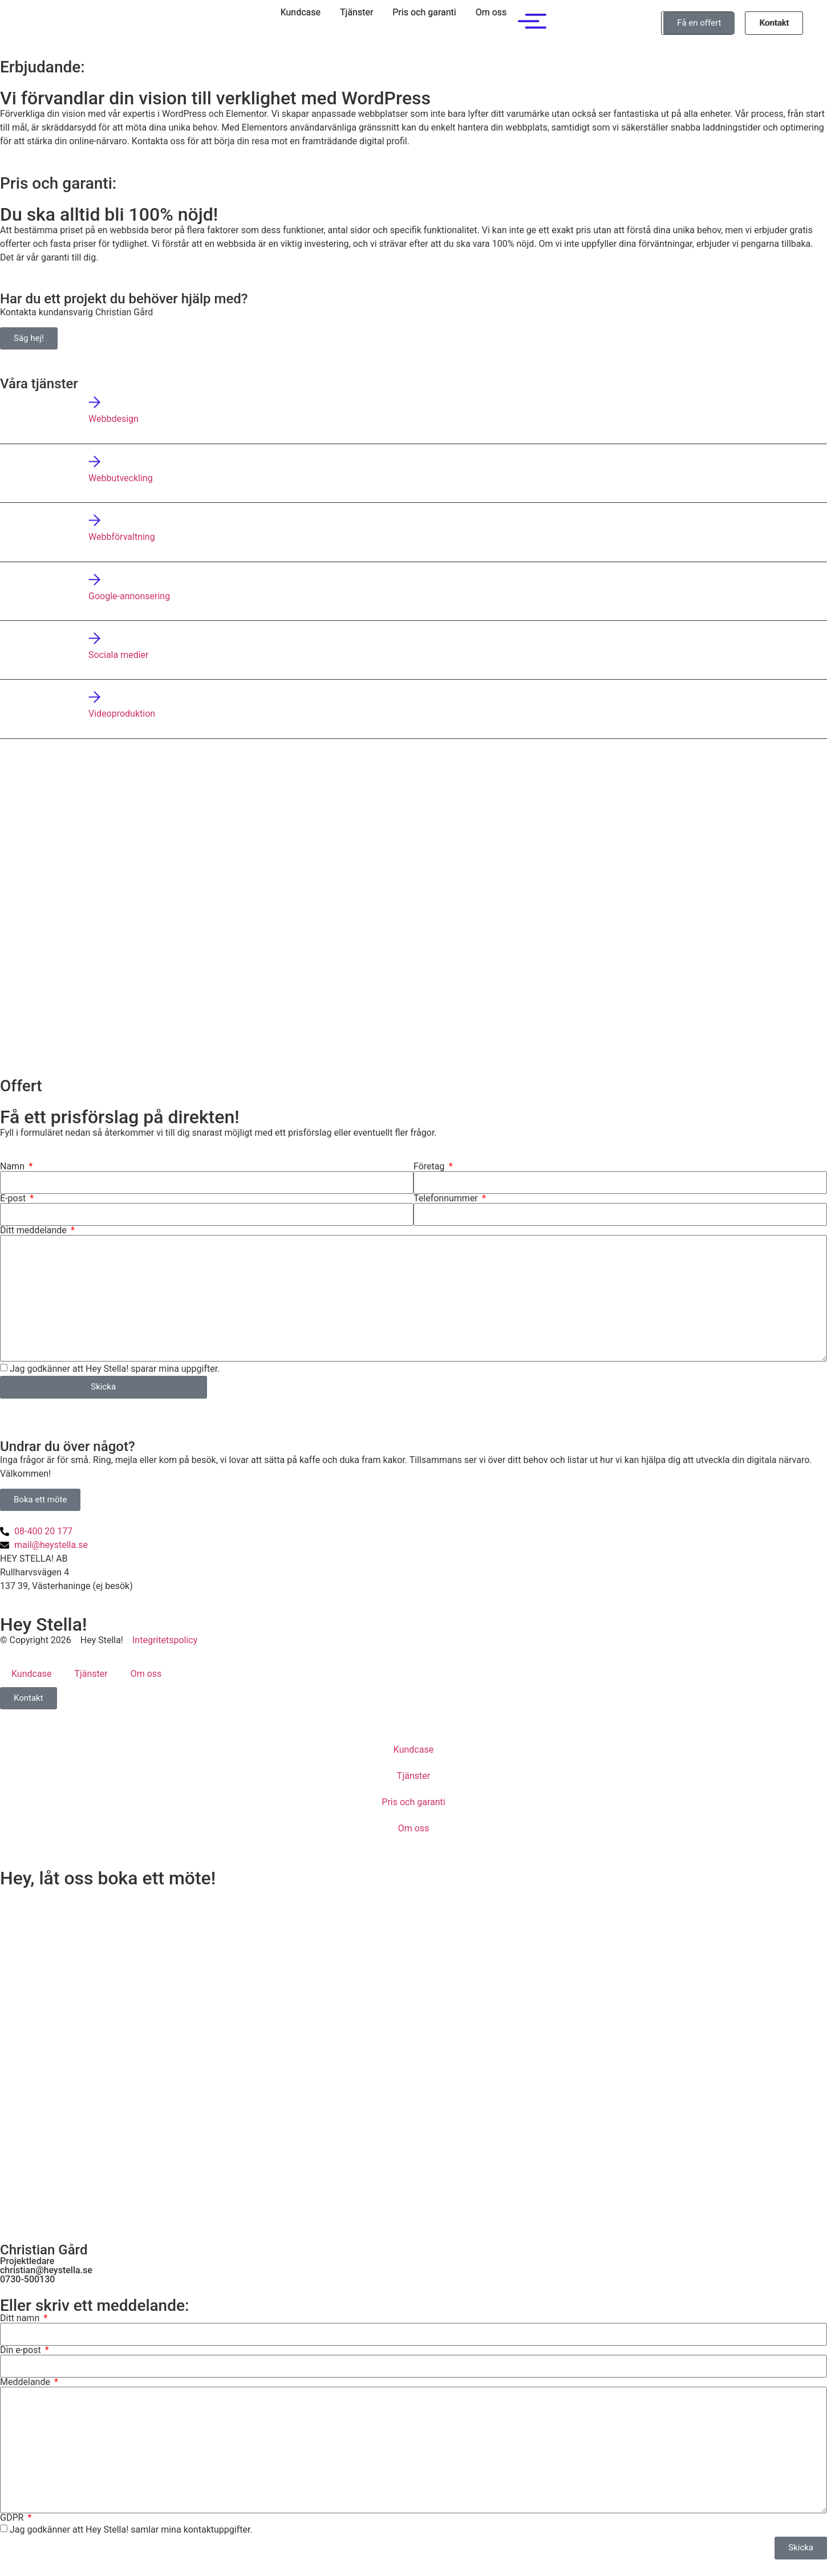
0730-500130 (27, 2279)
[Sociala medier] (94, 638)
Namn (13, 1166)
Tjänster (356, 12)
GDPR (13, 2517)
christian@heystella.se (46, 2270)
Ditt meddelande (34, 1230)
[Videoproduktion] (94, 697)
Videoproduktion (121, 713)
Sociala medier (118, 654)
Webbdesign (113, 418)
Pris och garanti (424, 12)
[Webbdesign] (94, 402)
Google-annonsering (129, 596)
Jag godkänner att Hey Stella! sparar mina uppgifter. (115, 1368)
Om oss (491, 12)
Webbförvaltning (121, 536)
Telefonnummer (447, 1198)
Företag (430, 1166)
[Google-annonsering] (94, 580)
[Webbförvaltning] (94, 520)
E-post (14, 1198)
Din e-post (21, 2350)
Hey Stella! (43, 1624)
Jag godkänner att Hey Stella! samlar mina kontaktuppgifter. (131, 2529)
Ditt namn (21, 2318)
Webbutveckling (120, 478)
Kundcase (301, 12)
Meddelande (26, 2382)
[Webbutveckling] (94, 462)
